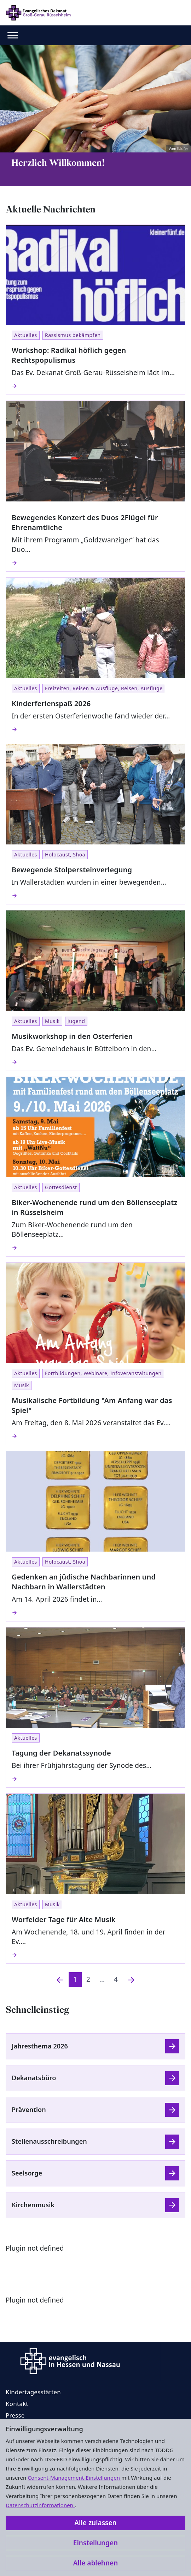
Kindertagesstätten (33, 2392)
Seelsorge (27, 2173)
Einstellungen (95, 2542)
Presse (15, 2415)
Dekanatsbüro (34, 2078)
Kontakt (17, 2404)
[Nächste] (131, 1979)
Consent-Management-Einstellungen (74, 2477)
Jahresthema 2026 (40, 2046)
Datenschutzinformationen (40, 2505)
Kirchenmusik (33, 2205)
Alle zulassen (95, 2522)
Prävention (29, 2109)
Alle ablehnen (95, 2563)
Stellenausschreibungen (49, 2141)
